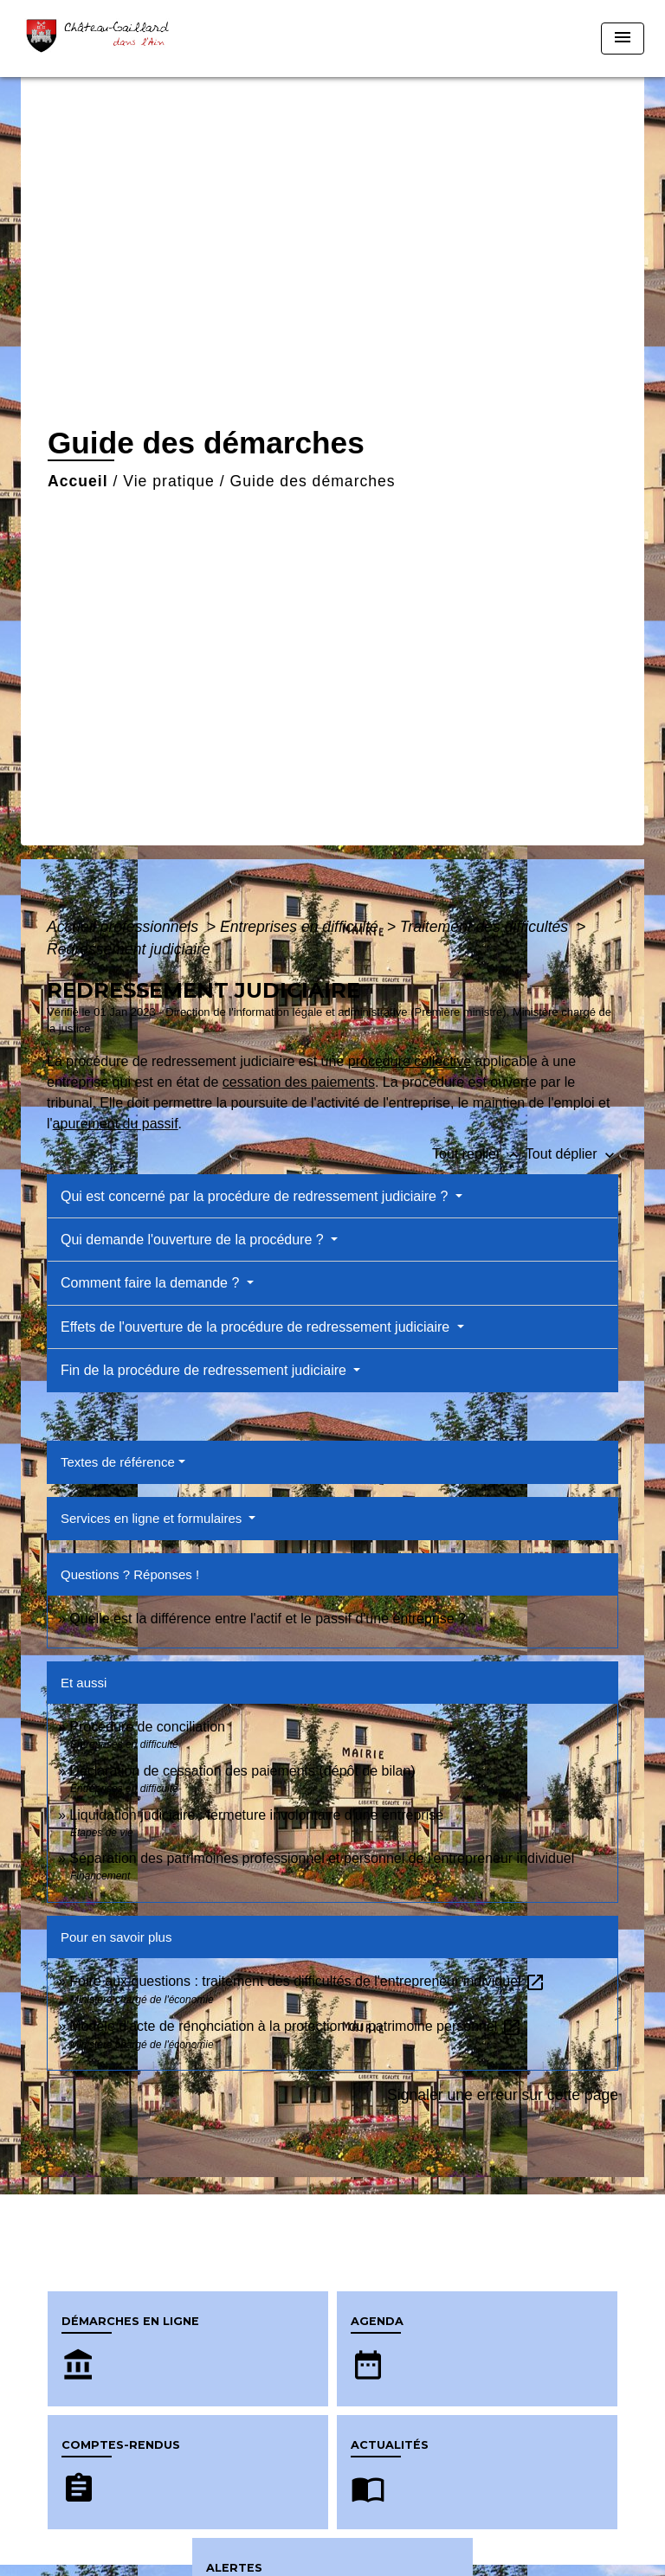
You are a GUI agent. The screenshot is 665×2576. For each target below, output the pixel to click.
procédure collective (409, 1061)
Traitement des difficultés (486, 926)
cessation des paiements (299, 1082)
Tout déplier (572, 1154)
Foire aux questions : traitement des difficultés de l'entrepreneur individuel (307, 1981)
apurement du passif (115, 1123)
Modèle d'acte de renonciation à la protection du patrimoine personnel (295, 2026)
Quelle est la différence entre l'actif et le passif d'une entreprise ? (267, 1618)
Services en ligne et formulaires (153, 1518)
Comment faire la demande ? (152, 1282)
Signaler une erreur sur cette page (502, 2095)
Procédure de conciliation (147, 1726)
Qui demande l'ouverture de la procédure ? (194, 1239)
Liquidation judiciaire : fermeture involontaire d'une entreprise (256, 1815)
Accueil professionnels (125, 926)
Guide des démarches (313, 481)
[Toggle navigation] (622, 38)
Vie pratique (169, 481)
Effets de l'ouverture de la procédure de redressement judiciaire (257, 1327)
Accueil (78, 481)
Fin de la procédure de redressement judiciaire (205, 1370)
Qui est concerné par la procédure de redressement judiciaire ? (256, 1196)
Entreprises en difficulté (301, 926)
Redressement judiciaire (128, 949)
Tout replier (479, 1154)
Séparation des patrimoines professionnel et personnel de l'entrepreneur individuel (321, 1858)
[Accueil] (102, 38)
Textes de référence (118, 1462)
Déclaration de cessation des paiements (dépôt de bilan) (242, 1770)
